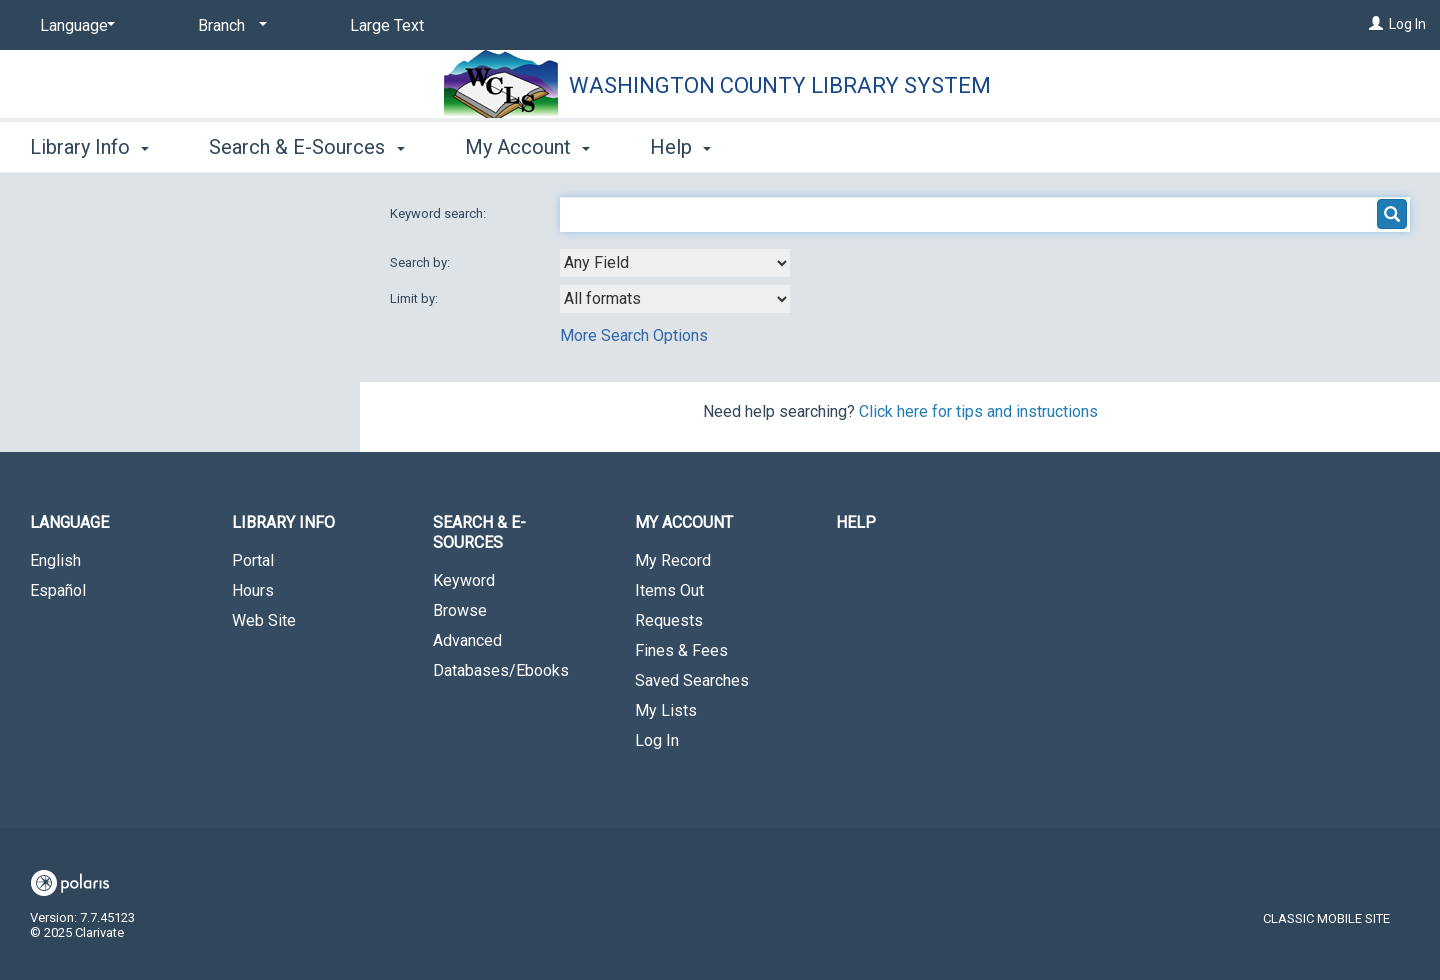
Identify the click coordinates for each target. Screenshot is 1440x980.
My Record (673, 560)
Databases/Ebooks (501, 670)
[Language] (74, 26)
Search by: (421, 262)
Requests (669, 620)
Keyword (464, 580)
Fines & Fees (681, 650)
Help (856, 522)
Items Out (669, 590)
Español (58, 590)
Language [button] (69, 522)
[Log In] (1376, 24)
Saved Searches (692, 680)
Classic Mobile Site (1326, 918)
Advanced (467, 640)
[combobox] (675, 263)
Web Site (264, 620)
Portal (253, 560)
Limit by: (415, 298)
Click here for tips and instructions (978, 411)
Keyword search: (439, 213)
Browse (460, 610)
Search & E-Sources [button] (306, 147)
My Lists (666, 710)
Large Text (387, 25)
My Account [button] (527, 147)
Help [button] (680, 147)
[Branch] (229, 26)
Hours (253, 590)
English (55, 560)
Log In (1407, 24)
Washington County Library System (780, 85)
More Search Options (634, 335)
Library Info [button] (89, 147)
